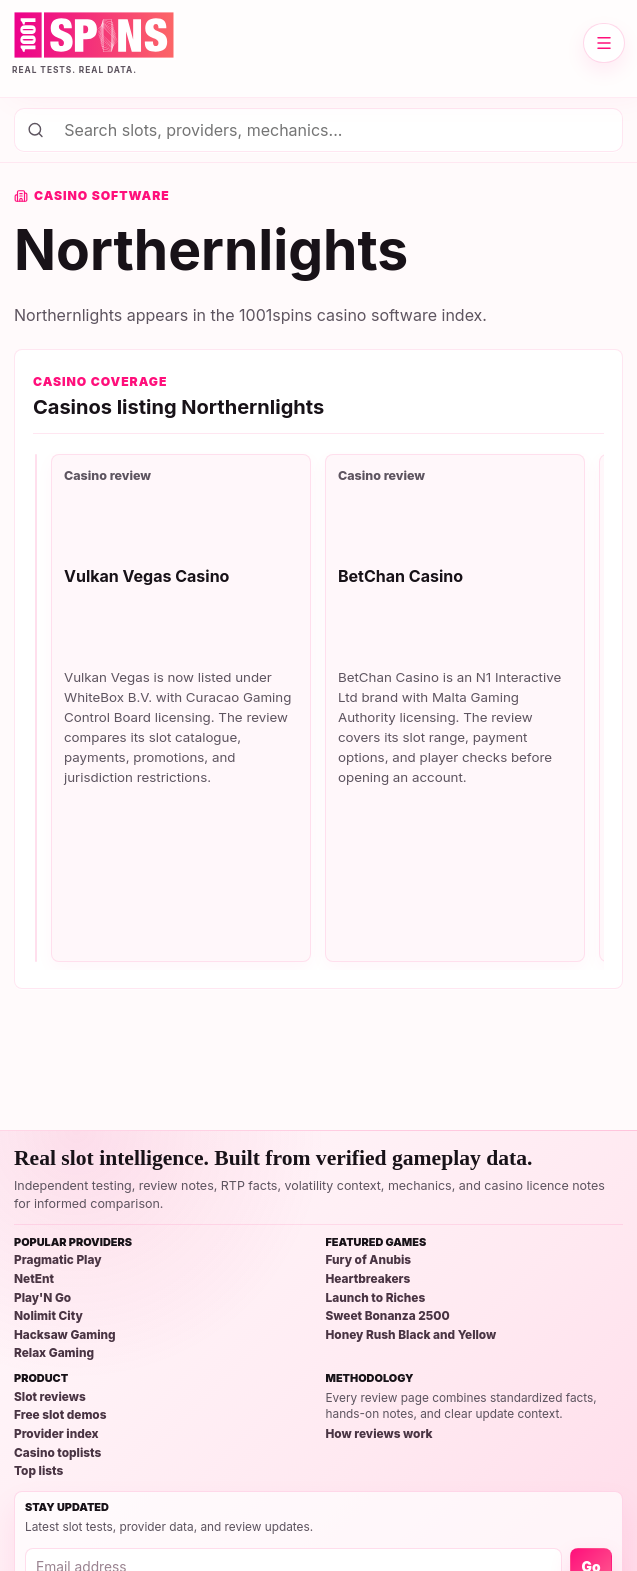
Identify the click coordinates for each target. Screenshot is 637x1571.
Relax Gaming (54, 1353)
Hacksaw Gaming (65, 1335)
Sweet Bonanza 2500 (388, 1316)
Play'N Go (42, 1298)
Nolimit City (48, 1316)
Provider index (56, 1434)
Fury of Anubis (369, 1260)
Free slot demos (60, 1415)
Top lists (38, 1471)
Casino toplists (57, 1453)
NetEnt (34, 1279)
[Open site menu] (604, 43)
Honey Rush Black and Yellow (411, 1335)
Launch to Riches (376, 1298)
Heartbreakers (368, 1279)
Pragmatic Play (58, 1260)
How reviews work (379, 1434)
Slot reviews (50, 1397)
